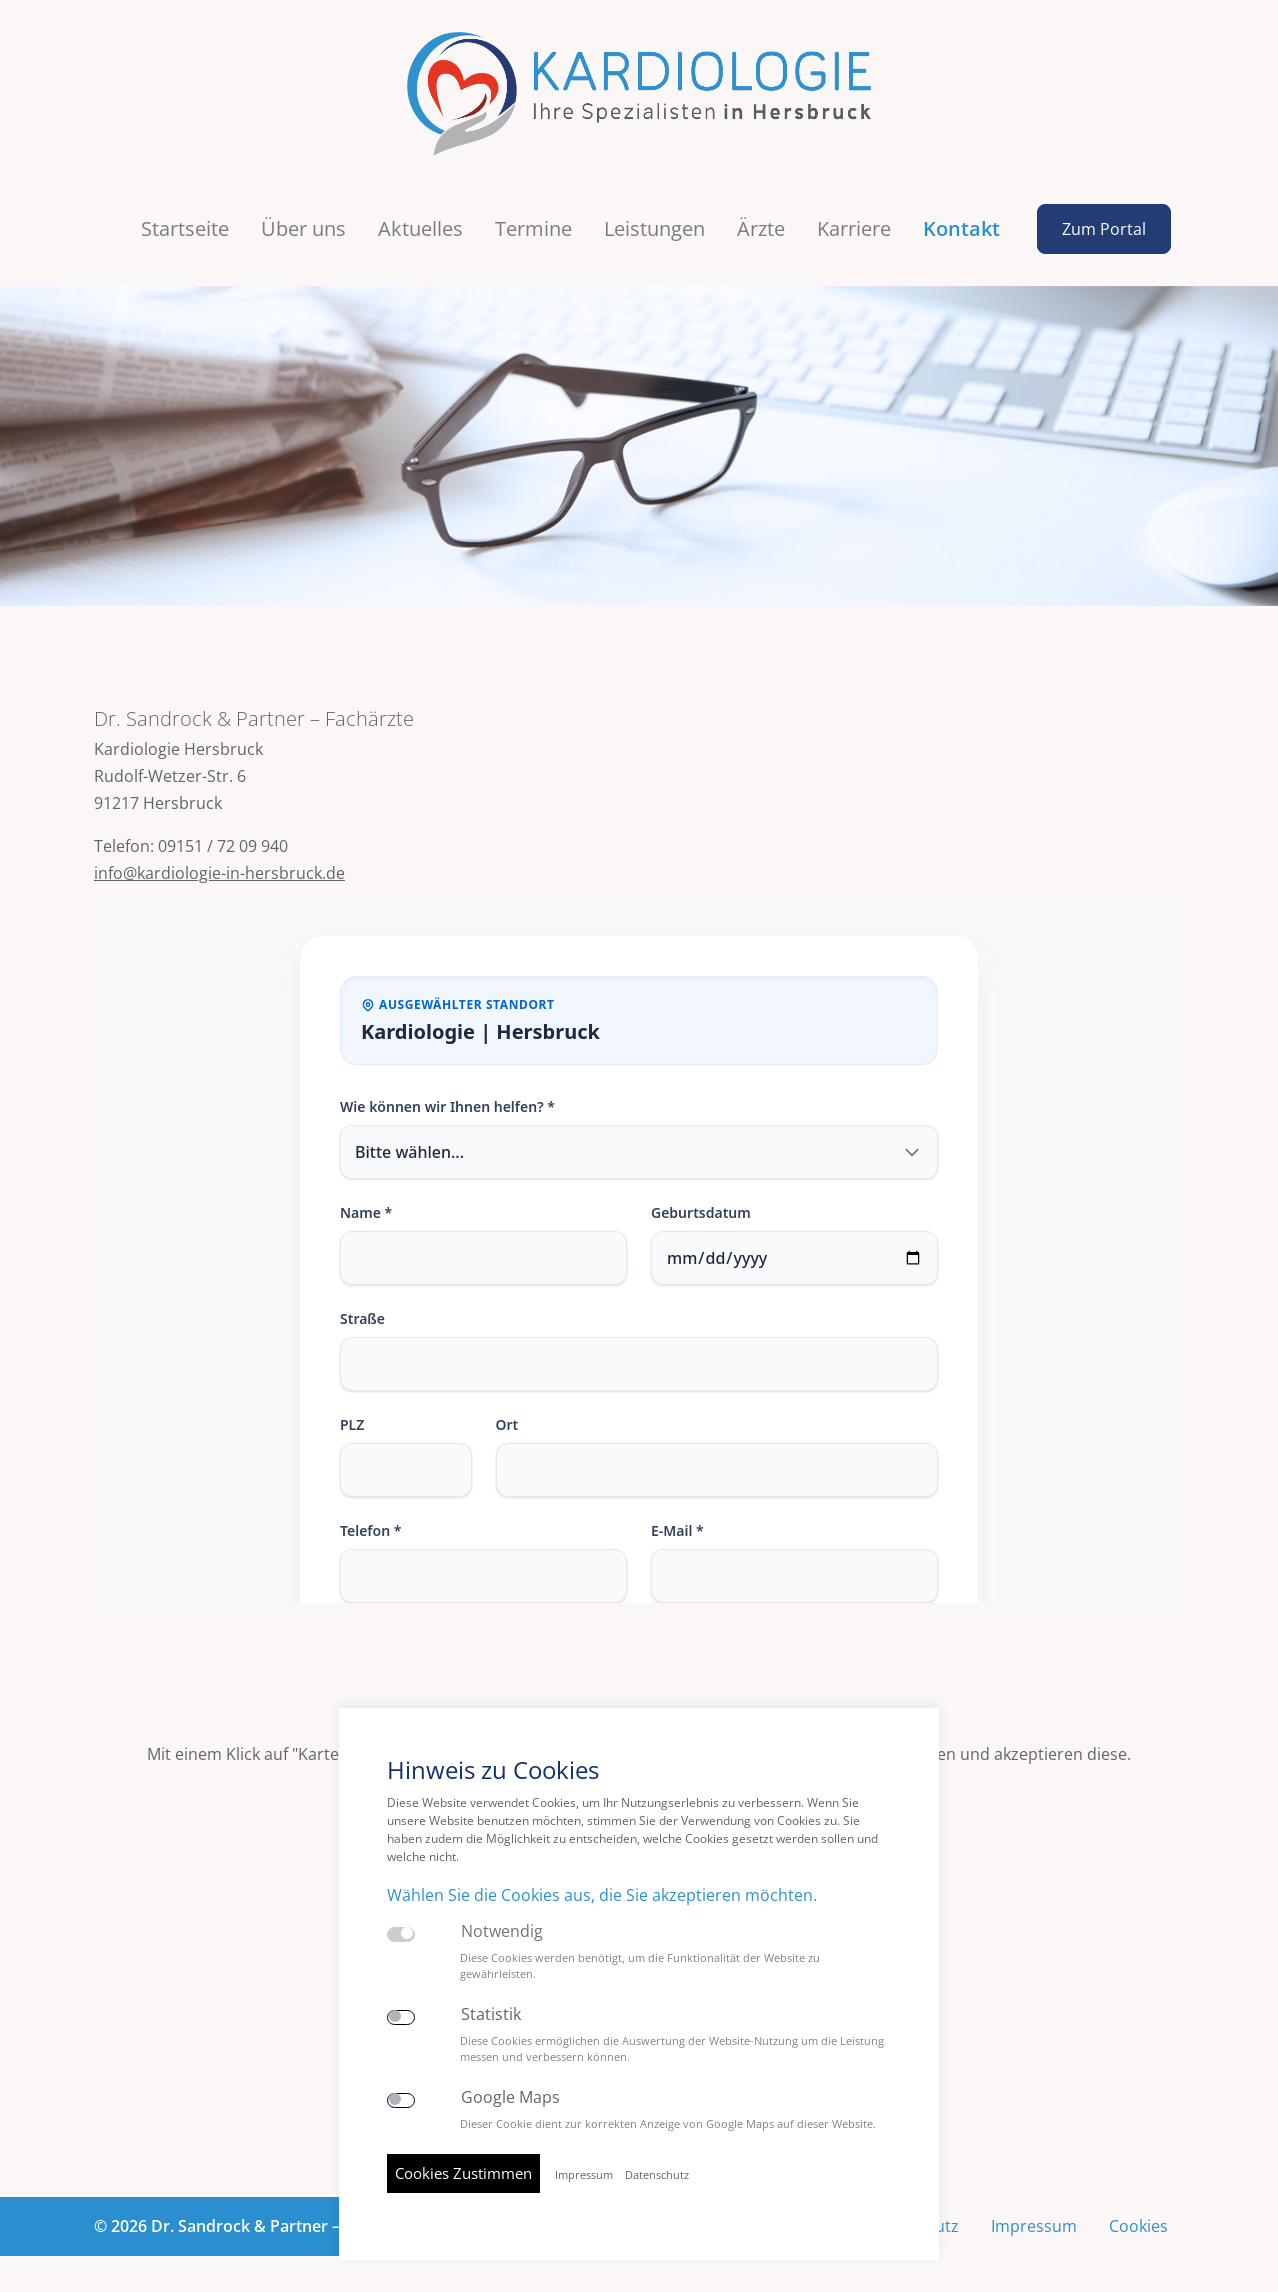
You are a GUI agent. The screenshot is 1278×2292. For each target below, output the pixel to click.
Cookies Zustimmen (463, 2173)
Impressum (1034, 2214)
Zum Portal (1104, 217)
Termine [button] (533, 216)
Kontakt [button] (961, 216)
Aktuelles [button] (420, 216)
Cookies (1138, 2214)
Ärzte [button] (761, 216)
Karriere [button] (854, 216)
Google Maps (510, 2097)
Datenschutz (657, 2175)
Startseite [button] (185, 216)
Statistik (491, 2014)
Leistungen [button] (654, 216)
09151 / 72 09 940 (223, 835)
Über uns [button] (303, 216)
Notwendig (502, 1931)
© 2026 (256, 2214)
